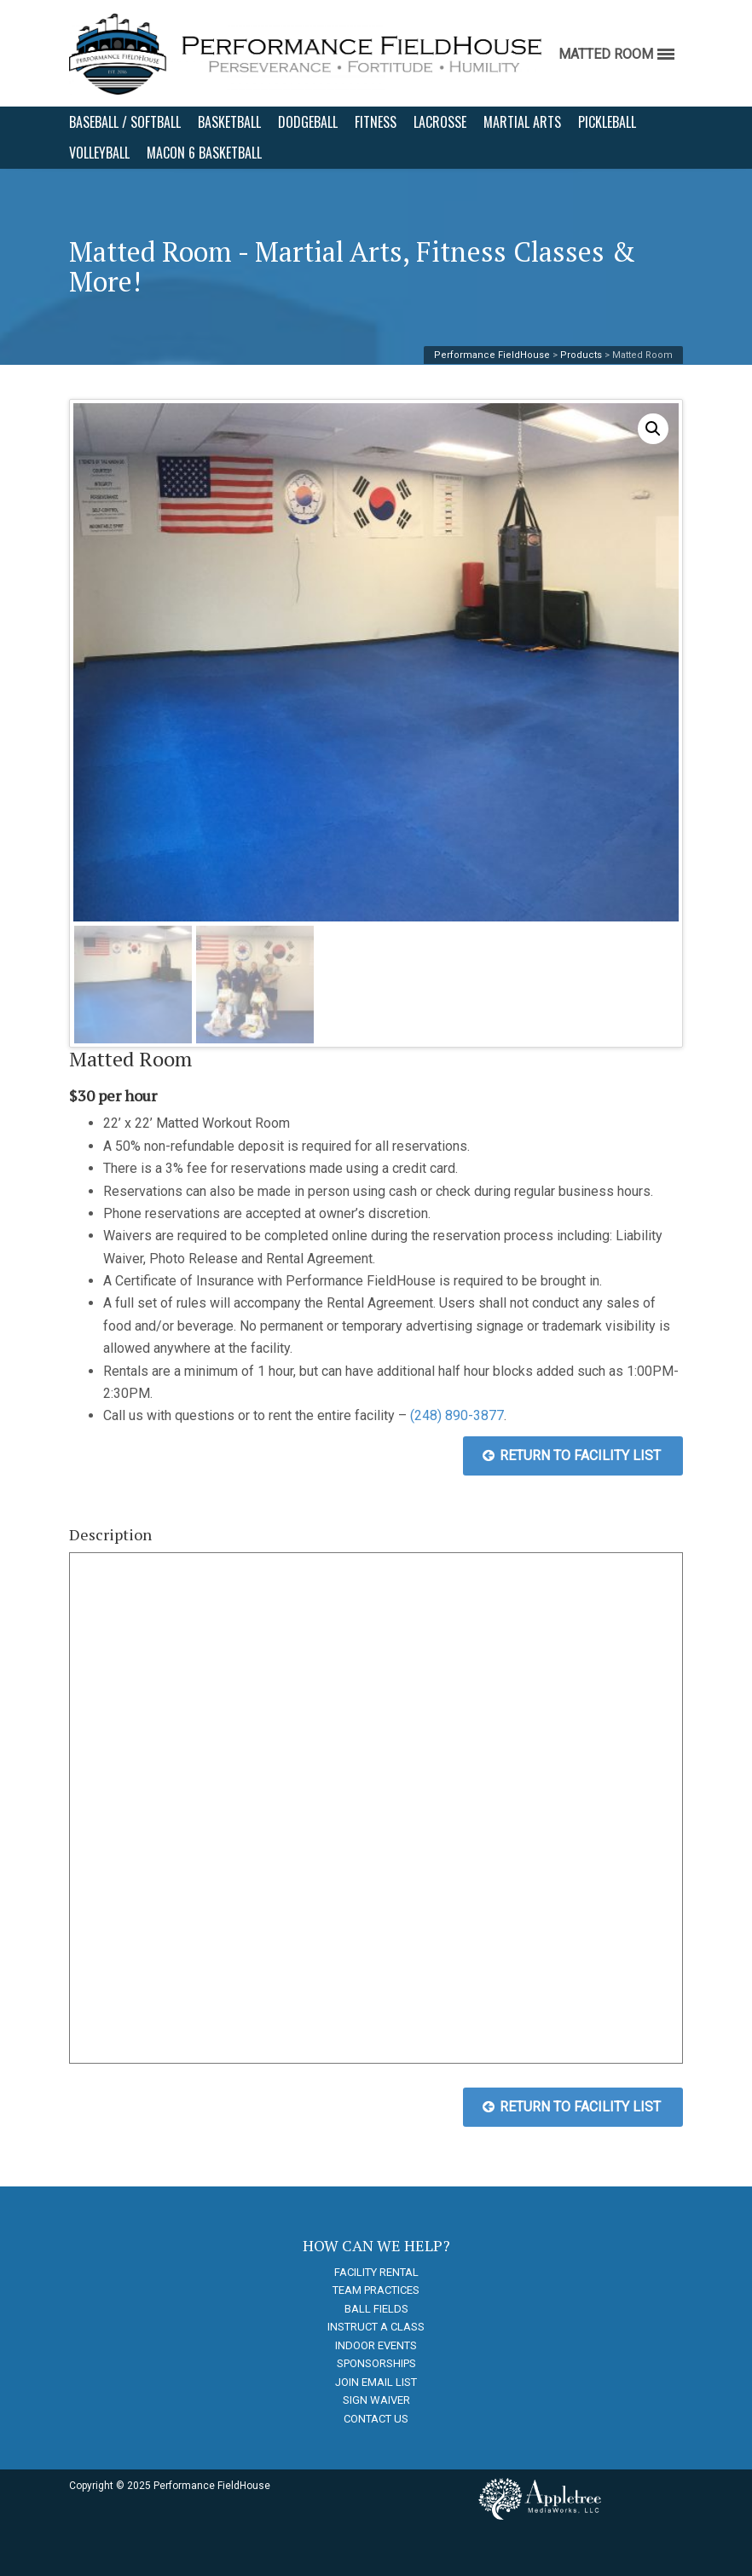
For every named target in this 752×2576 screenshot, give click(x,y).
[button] (653, 428)
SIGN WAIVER (376, 2400)
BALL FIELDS (376, 2308)
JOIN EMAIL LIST (376, 2382)
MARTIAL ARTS (522, 122)
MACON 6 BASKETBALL (204, 152)
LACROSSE (440, 122)
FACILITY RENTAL (376, 2272)
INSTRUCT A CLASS (376, 2326)
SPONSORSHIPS (376, 2363)
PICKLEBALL (607, 122)
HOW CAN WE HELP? (376, 2245)
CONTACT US (376, 2418)
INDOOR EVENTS (376, 2345)
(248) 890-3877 (457, 1415)
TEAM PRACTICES (376, 2290)
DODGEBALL (308, 122)
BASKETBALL (229, 122)
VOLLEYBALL (99, 152)
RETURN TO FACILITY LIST (572, 1455)
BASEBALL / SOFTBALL (125, 122)
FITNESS (375, 122)
